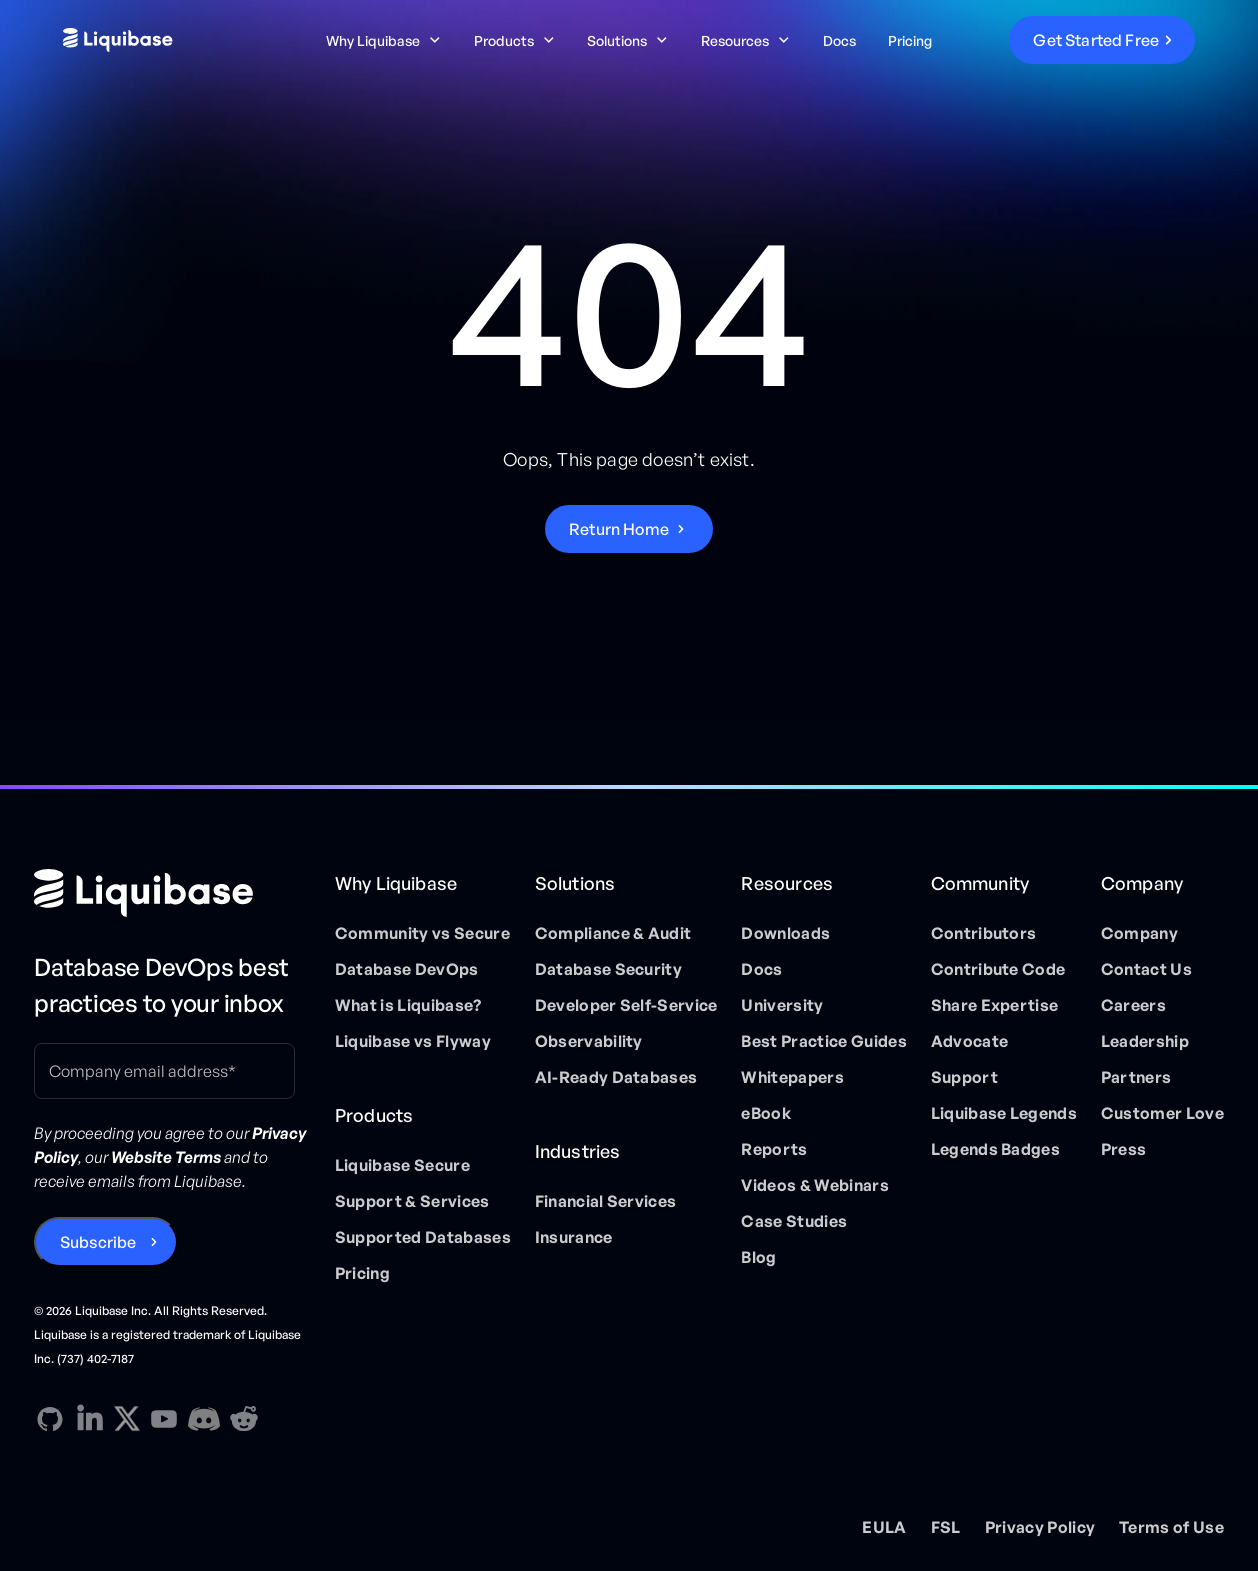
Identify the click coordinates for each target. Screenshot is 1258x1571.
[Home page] (172, 893)
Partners (1136, 1077)
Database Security (608, 969)
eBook (766, 1113)
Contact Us (1146, 969)
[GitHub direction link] (50, 1419)
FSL (946, 1527)
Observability (589, 1041)
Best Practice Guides (823, 1041)
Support (964, 1077)
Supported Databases (423, 1237)
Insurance (574, 1237)
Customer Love (1162, 1113)
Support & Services (412, 1201)
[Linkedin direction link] (90, 1419)
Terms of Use (1171, 1527)
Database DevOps (407, 969)
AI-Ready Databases (616, 1077)
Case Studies (794, 1221)
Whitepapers (792, 1077)
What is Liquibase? (408, 1005)
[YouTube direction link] (164, 1419)
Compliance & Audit (613, 933)
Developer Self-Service (626, 1005)
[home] (182, 40)
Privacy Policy (1040, 1527)
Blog (758, 1257)
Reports (774, 1149)
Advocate (970, 1041)
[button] (384, 40)
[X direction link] (127, 1418)
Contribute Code (998, 969)
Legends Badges (995, 1149)
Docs (839, 40)
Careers (1133, 1005)
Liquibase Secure (402, 1165)
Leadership (1145, 1041)
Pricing (910, 40)
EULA (884, 1527)
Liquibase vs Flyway (413, 1041)
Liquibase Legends (1004, 1113)
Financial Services (606, 1201)
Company (1139, 933)
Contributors (984, 933)
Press (1124, 1149)
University (782, 1005)
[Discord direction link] (204, 1419)
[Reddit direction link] (244, 1419)
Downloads (785, 933)
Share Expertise (995, 1005)
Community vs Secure (422, 933)
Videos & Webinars (814, 1185)
